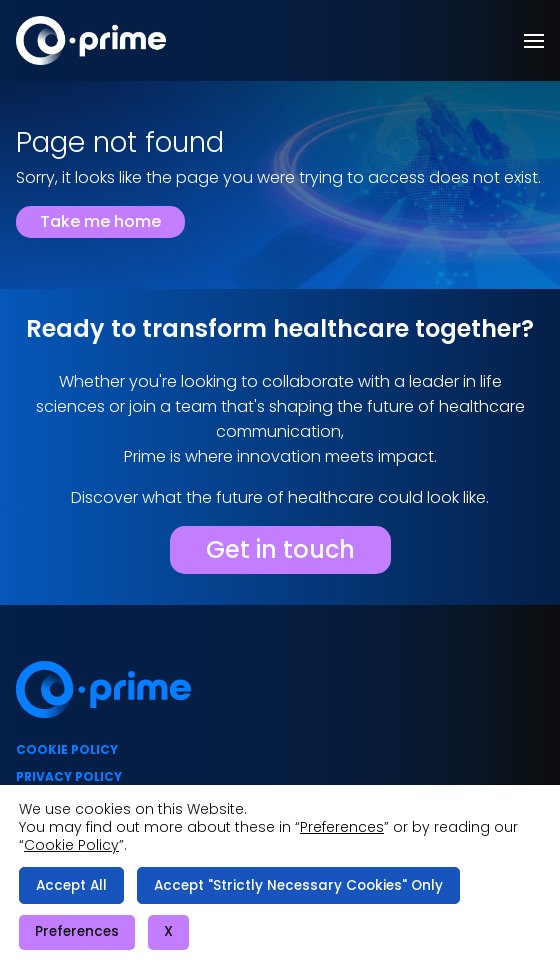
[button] (534, 41)
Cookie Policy (71, 845)
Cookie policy (67, 749)
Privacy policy (69, 776)
